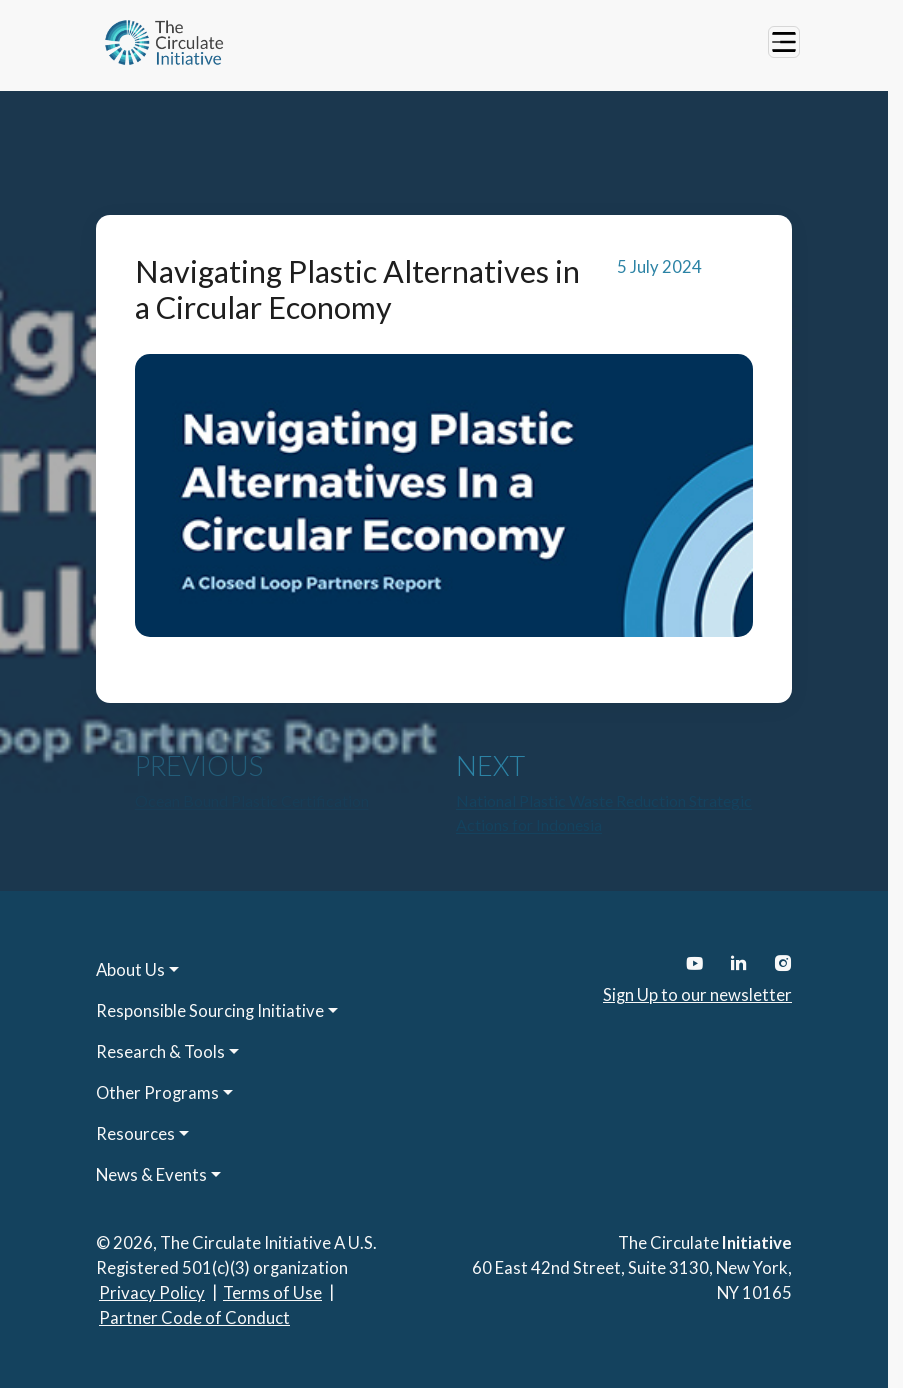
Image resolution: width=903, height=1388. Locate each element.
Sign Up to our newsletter (697, 994)
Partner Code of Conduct (194, 1317)
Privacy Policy (152, 1292)
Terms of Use (272, 1292)
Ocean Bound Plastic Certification (252, 800)
